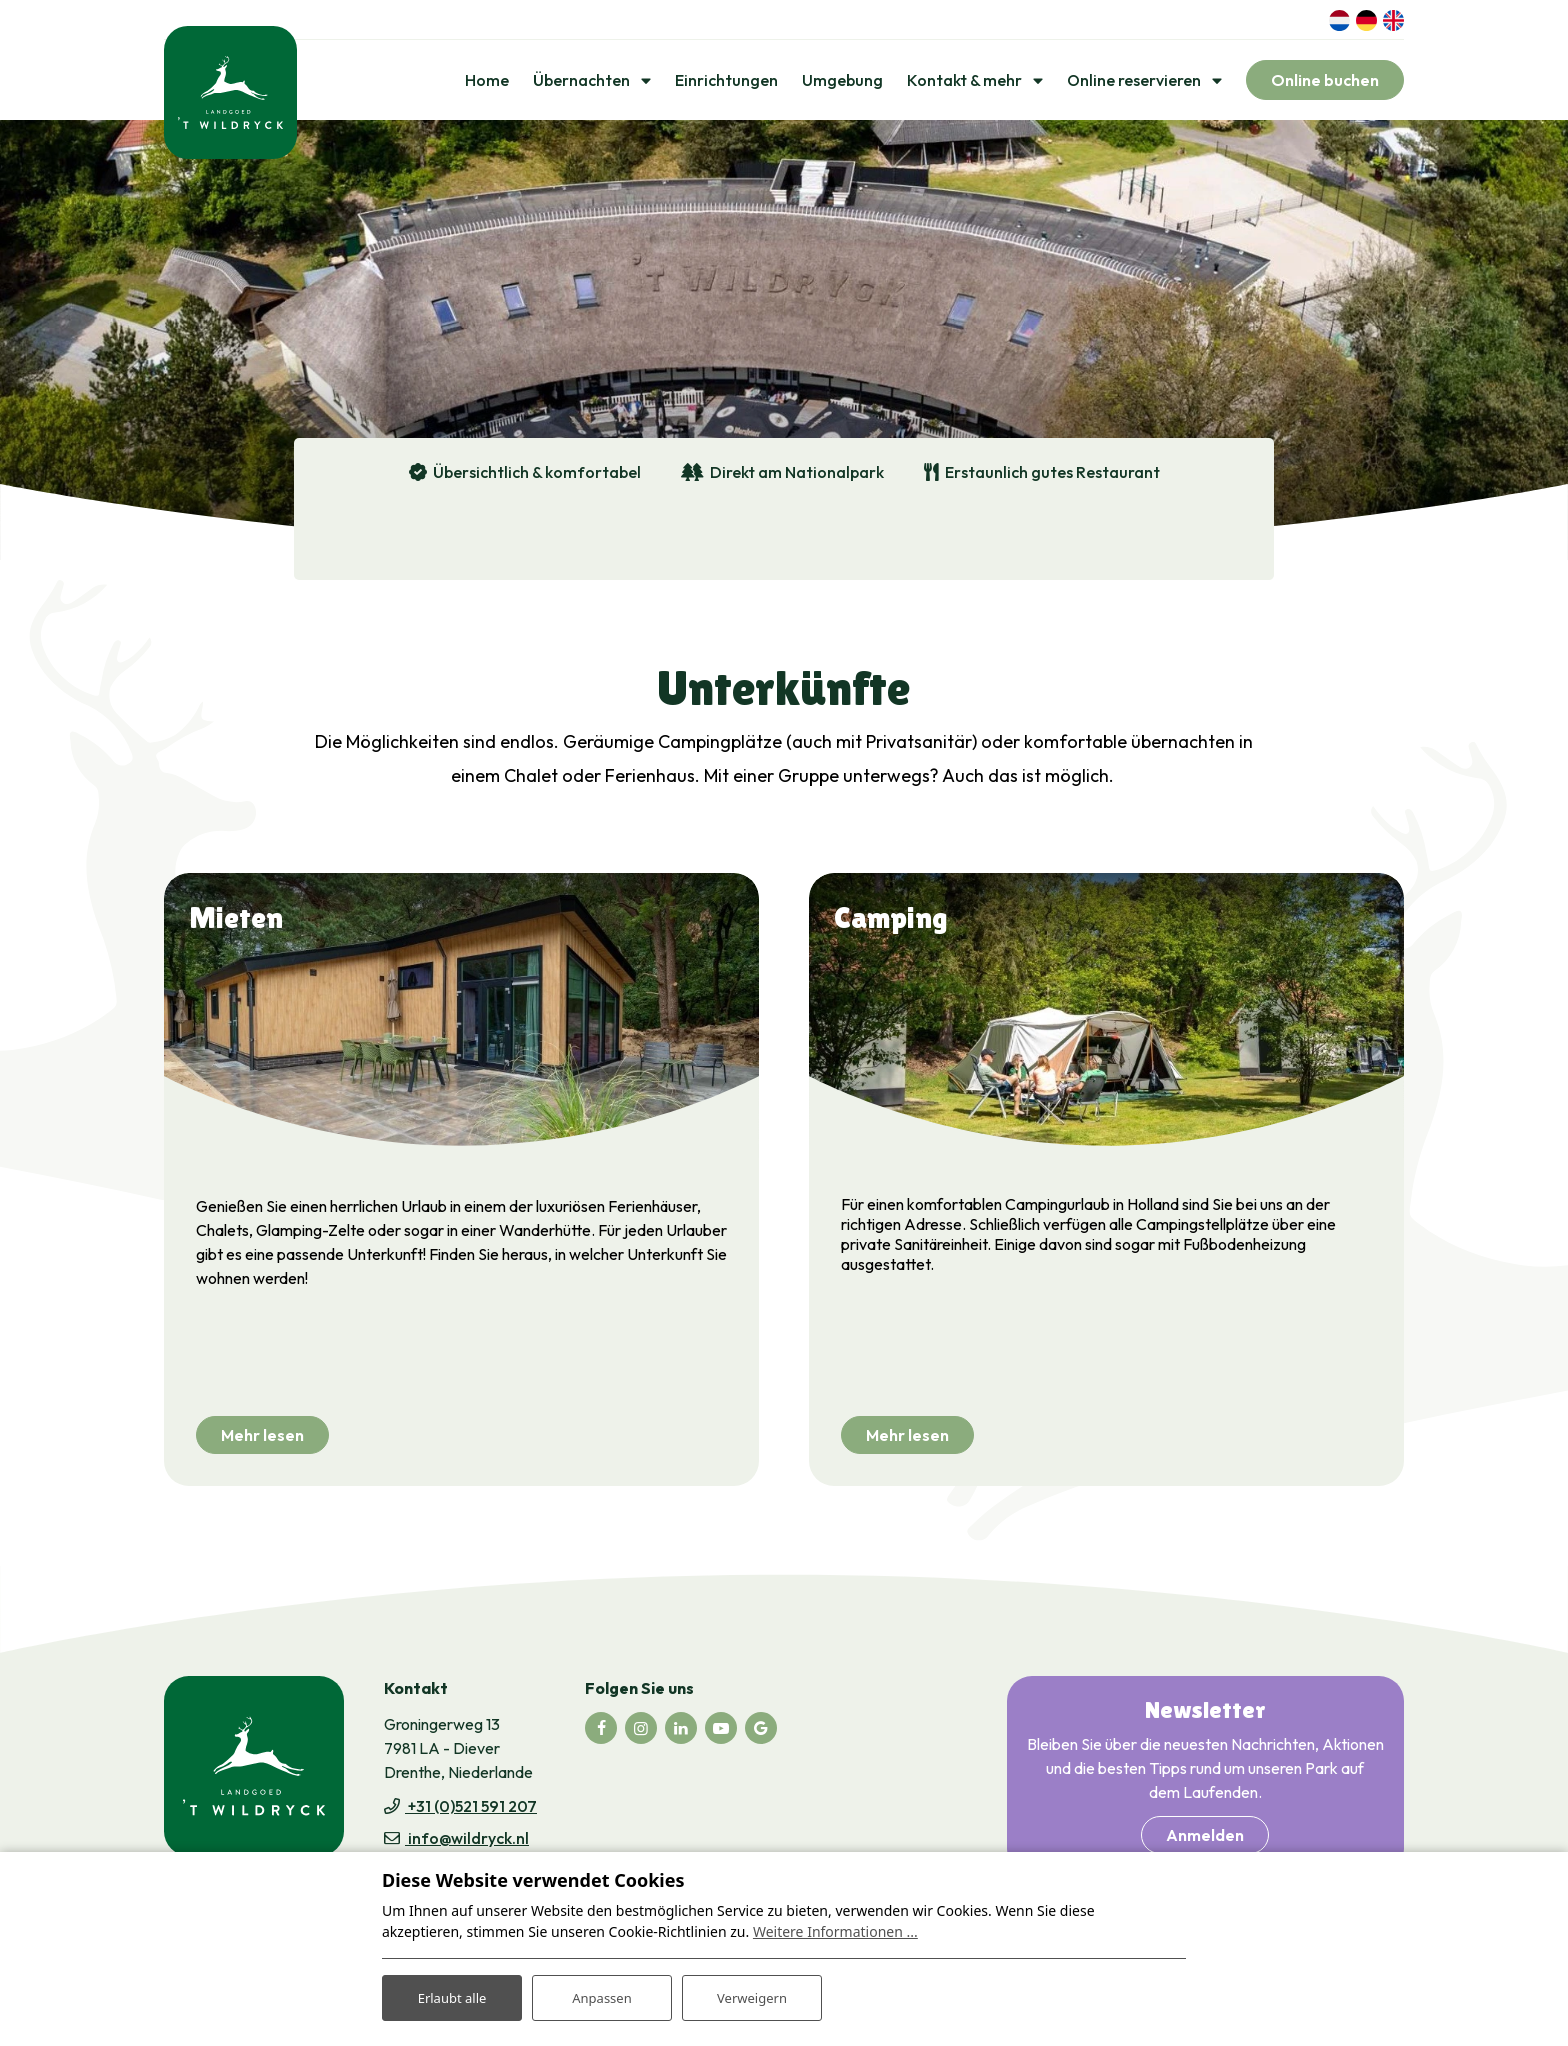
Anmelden (1205, 1840)
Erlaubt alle (452, 1994)
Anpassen (602, 1994)
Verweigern (751, 1994)
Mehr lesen (262, 1440)
